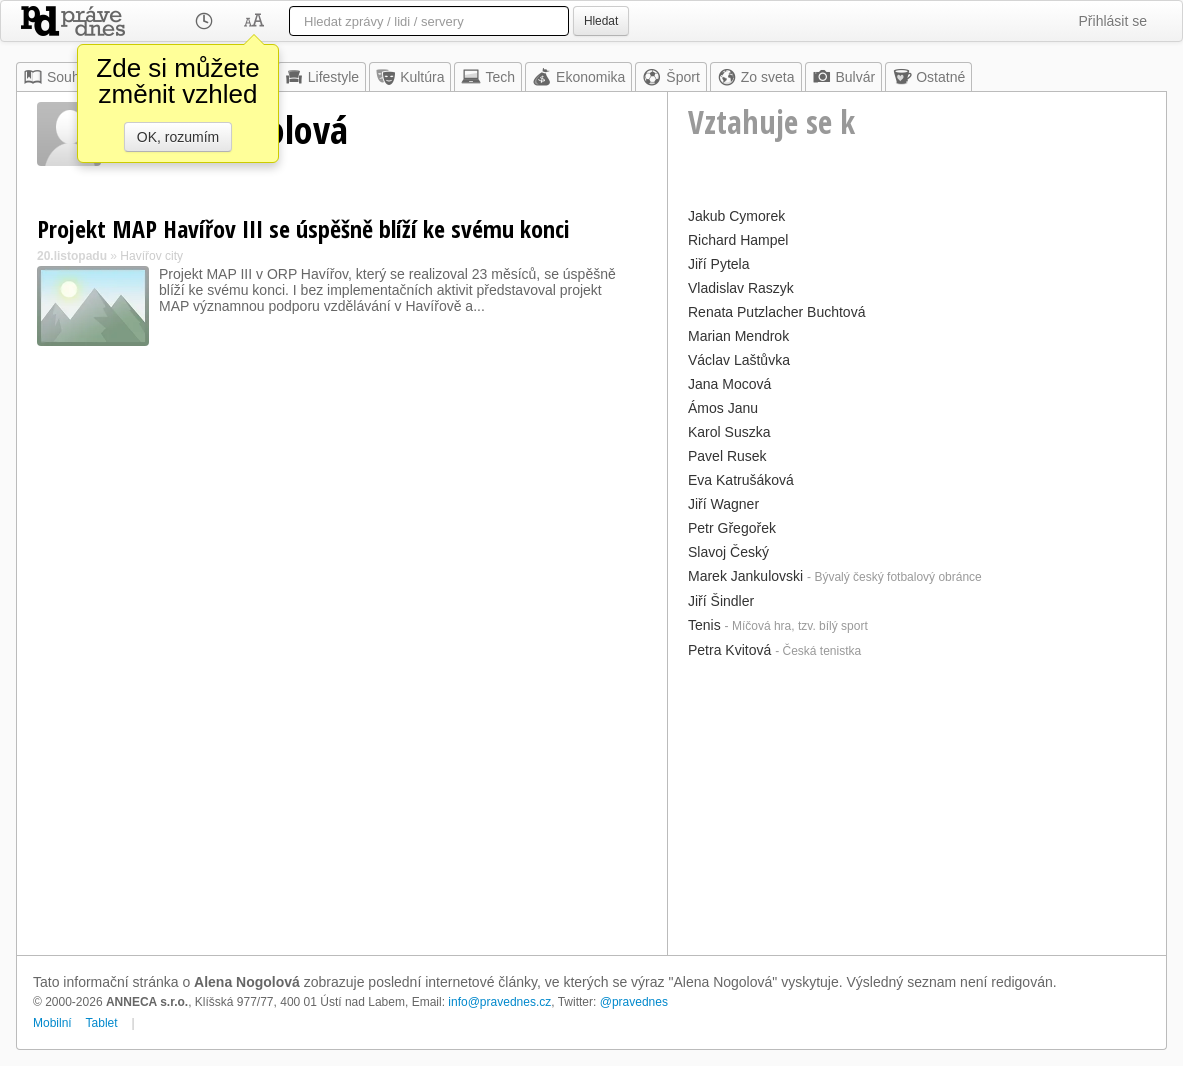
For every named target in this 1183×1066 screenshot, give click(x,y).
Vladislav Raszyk (741, 288)
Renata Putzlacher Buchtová (776, 312)
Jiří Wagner (723, 504)
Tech (488, 77)
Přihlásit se (1113, 21)
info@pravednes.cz (499, 1002)
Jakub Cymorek (736, 216)
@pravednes (634, 1002)
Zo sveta (756, 77)
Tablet (102, 1023)
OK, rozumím (178, 137)
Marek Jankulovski (745, 576)
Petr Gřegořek (732, 528)
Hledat (601, 21)
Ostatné (928, 77)
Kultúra (410, 77)
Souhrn (57, 77)
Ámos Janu (723, 408)
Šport (670, 77)
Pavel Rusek (727, 456)
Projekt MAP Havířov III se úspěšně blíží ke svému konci (303, 228)
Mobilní (52, 1023)
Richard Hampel (738, 240)
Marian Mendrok (738, 336)
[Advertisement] (917, 805)
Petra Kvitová (729, 650)
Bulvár (844, 77)
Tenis (704, 625)
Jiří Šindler (721, 601)
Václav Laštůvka (739, 360)
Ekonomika (578, 77)
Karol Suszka (729, 432)
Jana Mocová (729, 384)
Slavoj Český (728, 552)
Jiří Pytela (718, 264)
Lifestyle (321, 77)
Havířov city (151, 256)
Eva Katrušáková (741, 480)
